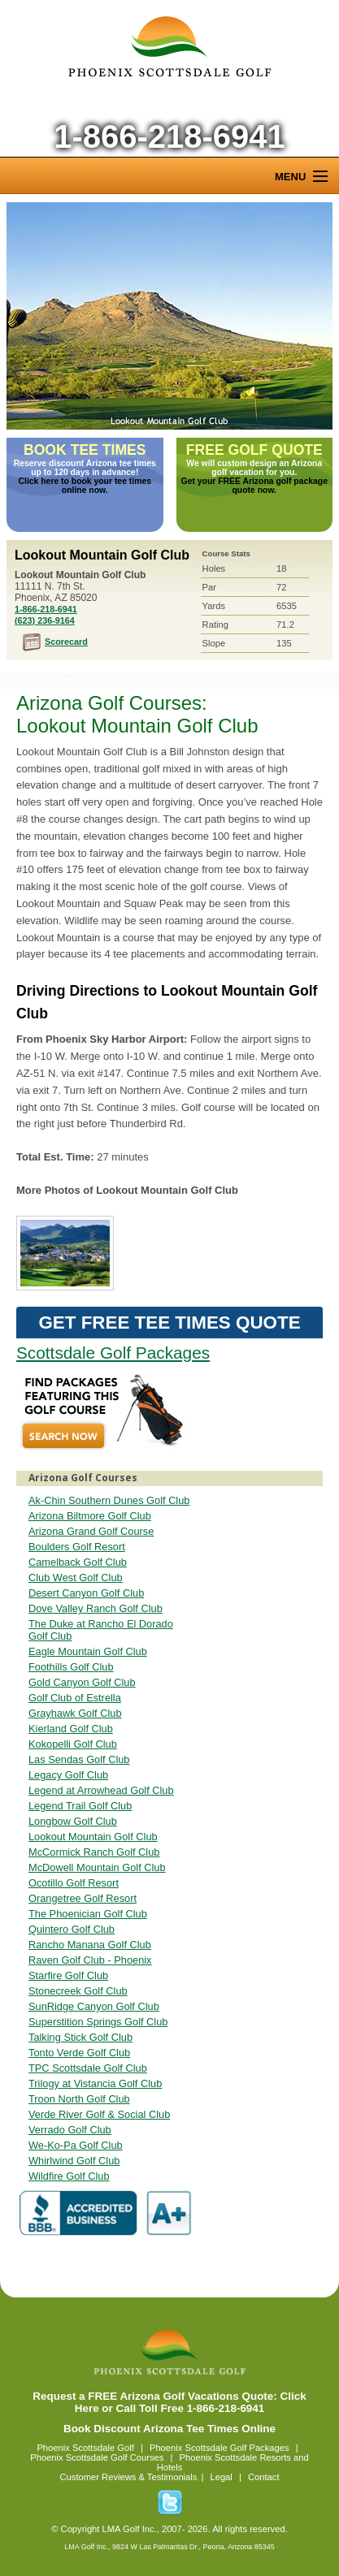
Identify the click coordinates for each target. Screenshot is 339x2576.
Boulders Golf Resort (76, 1547)
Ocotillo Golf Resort (73, 1883)
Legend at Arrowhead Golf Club (101, 1790)
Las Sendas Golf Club (79, 1759)
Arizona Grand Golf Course (91, 1531)
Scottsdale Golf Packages (113, 1352)
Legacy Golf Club (68, 1775)
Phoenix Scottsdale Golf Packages (219, 2448)
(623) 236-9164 (45, 620)
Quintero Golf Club (71, 1929)
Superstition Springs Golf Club (97, 2022)
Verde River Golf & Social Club (99, 2114)
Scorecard (66, 641)
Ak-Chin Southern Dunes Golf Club (108, 1500)
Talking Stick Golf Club (80, 2037)
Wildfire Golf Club (69, 2176)
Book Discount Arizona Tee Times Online (169, 2429)
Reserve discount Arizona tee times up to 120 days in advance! (85, 468)
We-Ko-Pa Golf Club (75, 2145)
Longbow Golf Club (72, 1821)
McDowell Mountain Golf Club (97, 1867)
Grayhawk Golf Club (75, 1713)
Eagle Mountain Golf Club (87, 1651)
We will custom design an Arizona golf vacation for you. (254, 468)
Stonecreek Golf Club (78, 1991)
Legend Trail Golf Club (80, 1806)
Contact (264, 2477)
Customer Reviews (97, 2477)
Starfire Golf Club (68, 1975)
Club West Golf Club (75, 1577)
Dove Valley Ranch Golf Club (95, 1608)
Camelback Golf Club (77, 1562)
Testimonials (172, 2477)
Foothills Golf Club (71, 1667)
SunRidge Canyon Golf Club (93, 2006)
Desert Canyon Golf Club (86, 1593)
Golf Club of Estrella (74, 1698)
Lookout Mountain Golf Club (169, 316)
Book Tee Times (85, 450)
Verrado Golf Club (69, 2130)
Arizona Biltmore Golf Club (89, 1516)
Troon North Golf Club (79, 2099)
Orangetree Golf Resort (82, 1898)
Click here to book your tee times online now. (85, 486)
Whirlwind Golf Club (74, 2161)
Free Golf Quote (254, 450)
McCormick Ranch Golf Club (93, 1852)
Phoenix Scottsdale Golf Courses (96, 2457)
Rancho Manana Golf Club (89, 1944)
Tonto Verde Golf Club (79, 2053)
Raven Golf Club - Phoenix (90, 1960)
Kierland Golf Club (70, 1728)
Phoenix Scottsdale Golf (85, 2448)
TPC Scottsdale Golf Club (87, 2068)
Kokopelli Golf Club (72, 1744)
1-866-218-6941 (169, 136)
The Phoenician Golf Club (87, 1914)
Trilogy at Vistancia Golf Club (95, 2083)
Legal (221, 2477)
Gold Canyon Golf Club (82, 1682)
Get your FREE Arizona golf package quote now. (254, 486)
